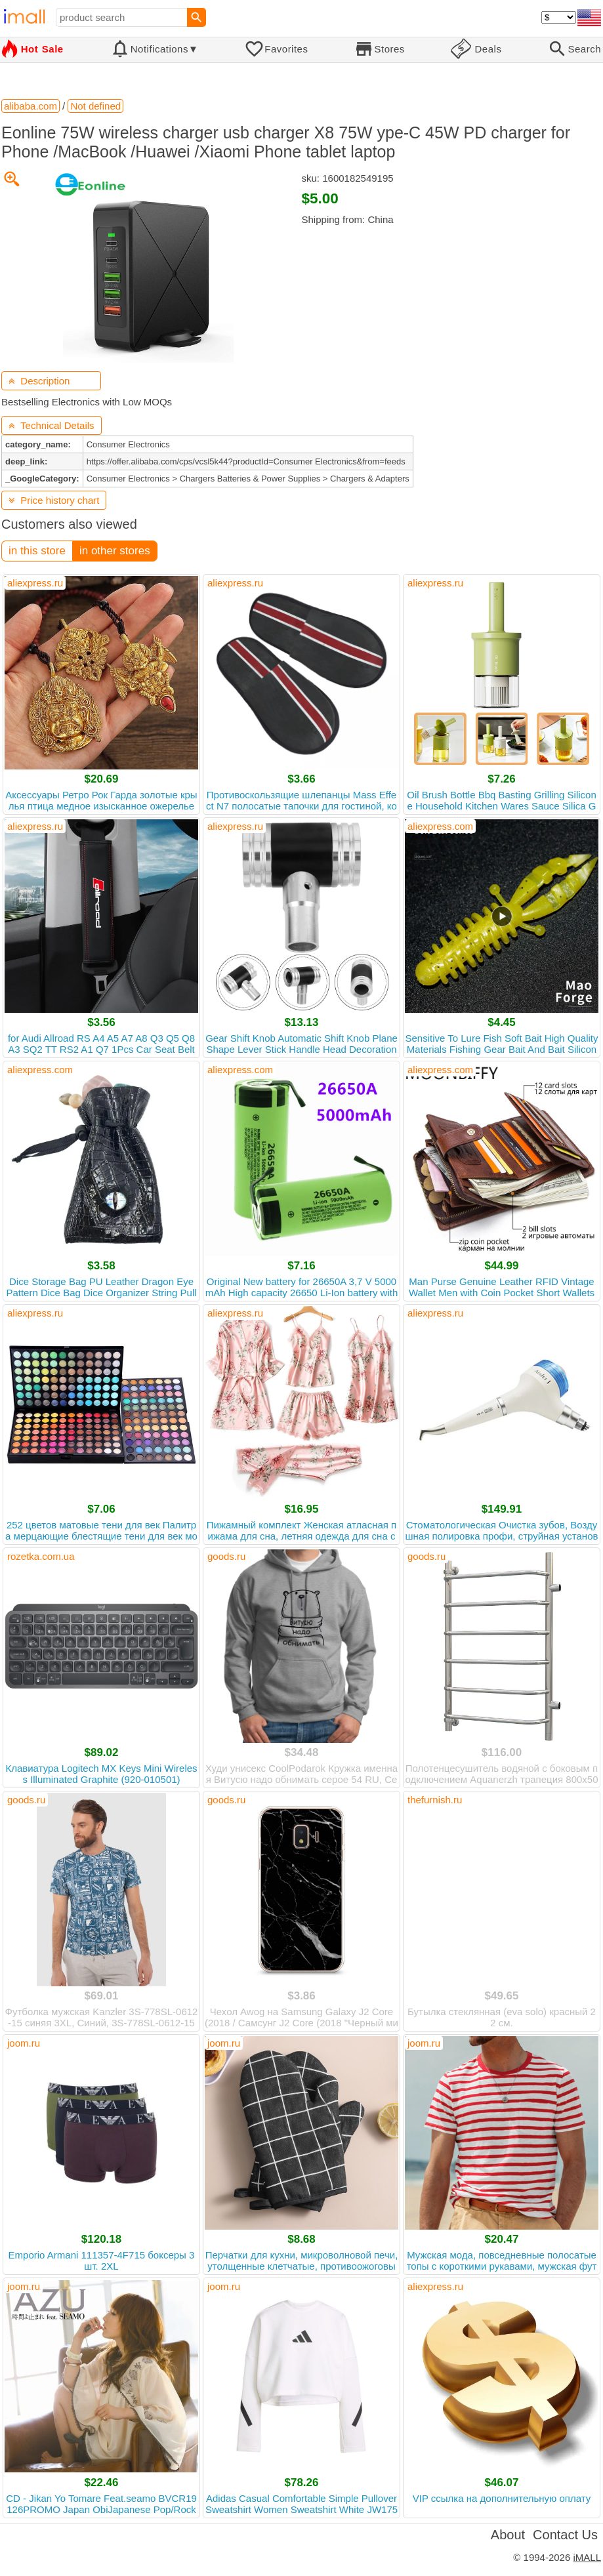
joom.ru (23, 2043)
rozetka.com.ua (41, 1556)
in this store (37, 550)
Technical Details (51, 425)
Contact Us (565, 2534)
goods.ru (226, 1556)
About (508, 2534)
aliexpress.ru (35, 582)
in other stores (114, 550)
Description (39, 380)
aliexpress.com (440, 826)
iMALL (587, 2557)
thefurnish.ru (434, 1799)
